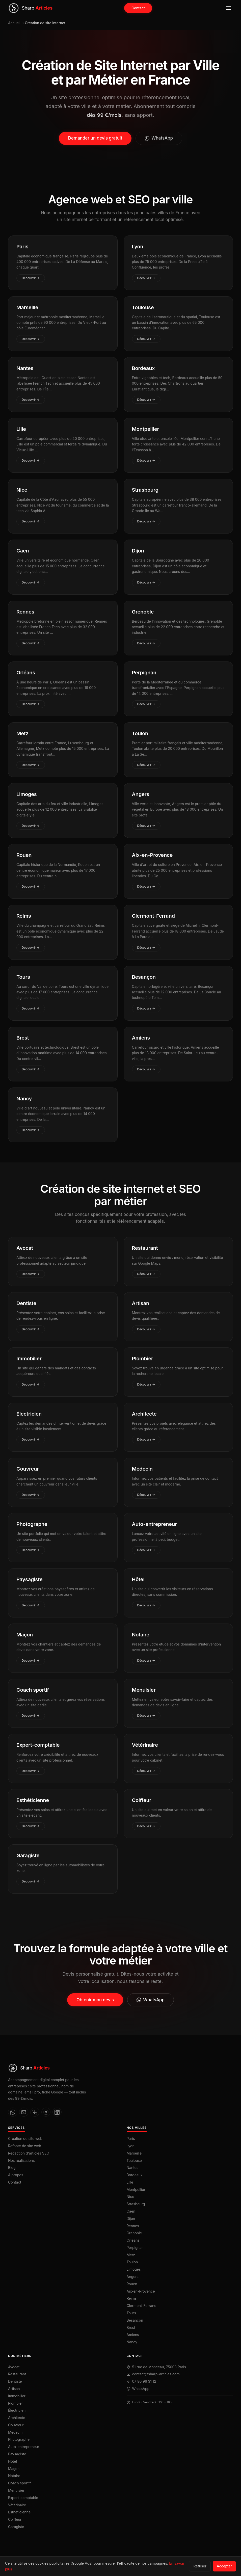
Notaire (14, 2476)
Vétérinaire (17, 2505)
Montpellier (136, 2189)
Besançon (135, 2320)
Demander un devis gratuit (95, 138)
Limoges (134, 2269)
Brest (131, 2327)
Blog (12, 2167)
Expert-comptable (23, 2497)
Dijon (131, 2218)
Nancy (132, 2342)
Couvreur (16, 2425)
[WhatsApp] (12, 2112)
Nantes (133, 2167)
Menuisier (16, 2490)
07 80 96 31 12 (144, 2381)
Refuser (199, 2566)
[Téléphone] (34, 2112)
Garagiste (16, 2527)
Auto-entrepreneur (23, 2447)
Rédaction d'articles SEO (28, 2153)
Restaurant (17, 2374)
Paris (131, 2138)
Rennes (133, 2226)
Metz (131, 2255)
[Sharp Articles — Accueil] (30, 8)
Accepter (224, 2566)
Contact (138, 8)
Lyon (131, 2146)
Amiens (133, 2334)
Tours (131, 2313)
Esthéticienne (19, 2512)
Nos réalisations (21, 2160)
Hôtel (12, 2461)
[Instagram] (45, 2112)
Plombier (15, 2403)
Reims (132, 2298)
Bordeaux (135, 2175)
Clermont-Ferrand (141, 2305)
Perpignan (135, 2247)
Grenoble (134, 2233)
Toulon (132, 2262)
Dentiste (15, 2381)
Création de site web (25, 2138)
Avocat (13, 2367)
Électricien (16, 2410)
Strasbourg (136, 2204)
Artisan (14, 2388)
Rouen (132, 2284)
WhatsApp (159, 138)
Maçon (13, 2468)
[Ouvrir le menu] (228, 8)
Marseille (134, 2153)
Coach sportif (19, 2483)
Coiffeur (14, 2519)
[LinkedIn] (57, 2112)
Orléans (133, 2240)
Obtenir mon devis (95, 1999)
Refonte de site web (24, 2146)
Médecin (15, 2432)
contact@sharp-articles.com (156, 2374)
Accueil (14, 23)
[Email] (23, 2112)
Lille (130, 2182)
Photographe (19, 2439)
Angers (133, 2276)
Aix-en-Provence (141, 2291)
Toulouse (134, 2160)
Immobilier (16, 2396)
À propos (15, 2175)
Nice (130, 2196)
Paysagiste (17, 2454)
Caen (131, 2211)
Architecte (16, 2417)
